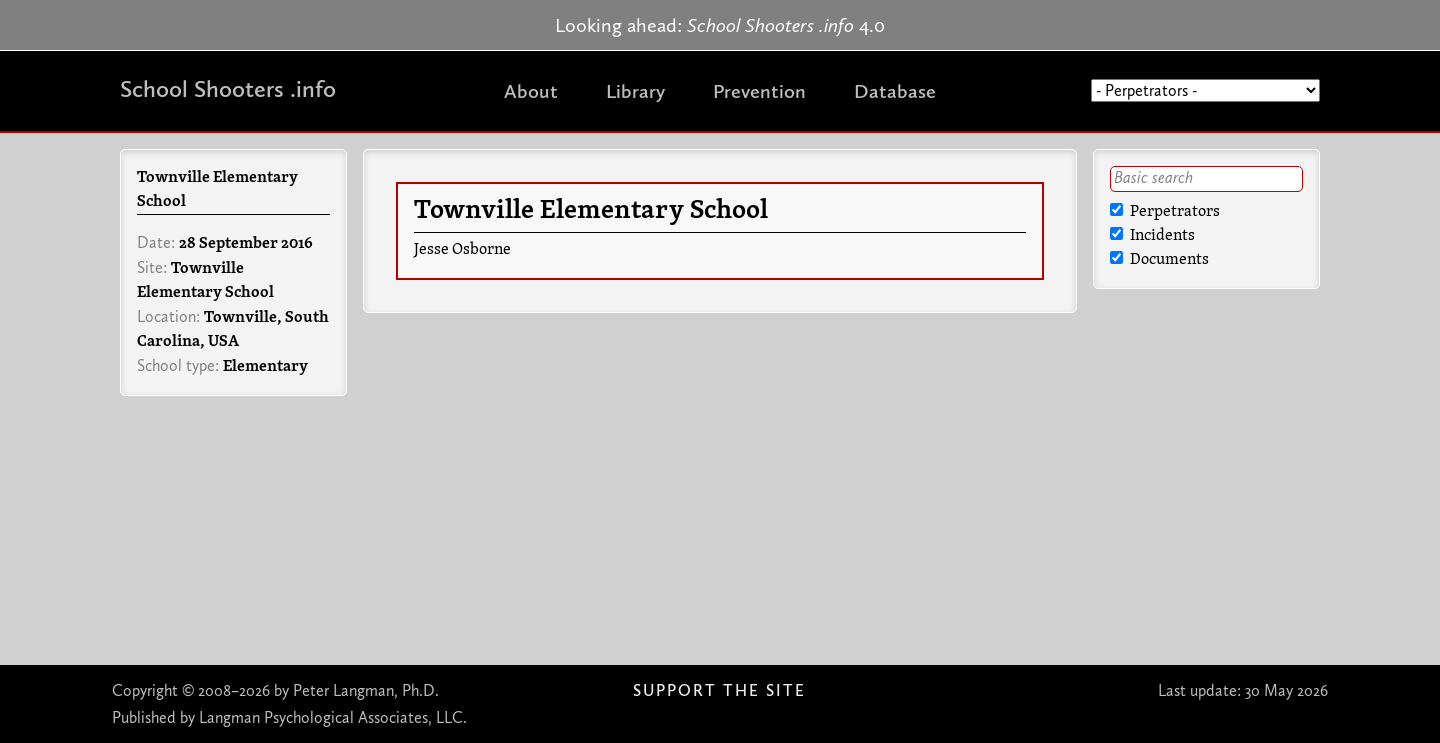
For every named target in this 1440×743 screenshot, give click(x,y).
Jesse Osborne (462, 250)
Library (635, 91)
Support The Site (719, 690)
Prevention (759, 91)
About (531, 91)
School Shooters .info (228, 88)
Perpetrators (1165, 212)
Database (895, 91)
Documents (1159, 260)
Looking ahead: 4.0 (720, 25)
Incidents (1152, 236)
